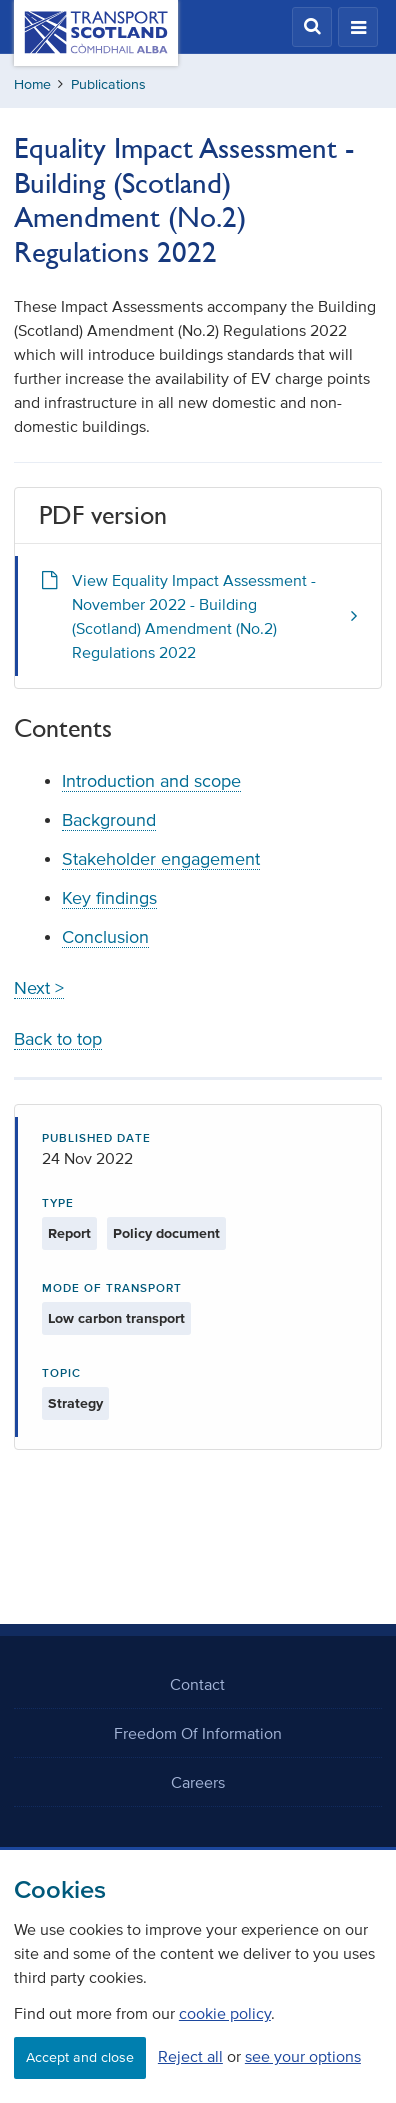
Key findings (109, 898)
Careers (198, 1782)
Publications (108, 84)
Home (32, 84)
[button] (312, 27)
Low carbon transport (116, 1318)
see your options (303, 2056)
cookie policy (225, 2013)
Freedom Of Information (198, 1733)
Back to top (58, 1039)
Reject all (190, 2056)
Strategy (75, 1403)
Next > (39, 988)
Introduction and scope (151, 781)
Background (109, 820)
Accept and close (80, 2057)
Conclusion (105, 937)
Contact (197, 1684)
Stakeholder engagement (161, 859)
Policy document (166, 1233)
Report (69, 1233)
